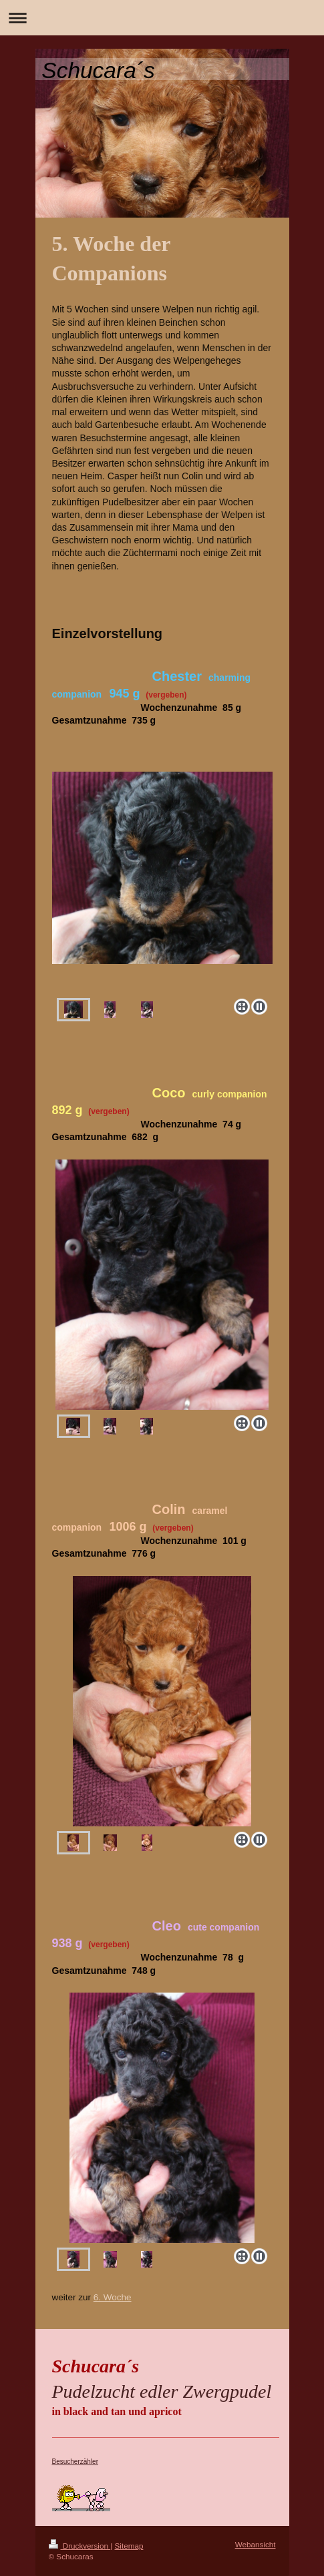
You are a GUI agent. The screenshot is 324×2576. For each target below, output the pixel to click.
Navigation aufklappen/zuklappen (162, 17)
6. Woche (113, 2297)
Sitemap (129, 2545)
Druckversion (80, 2545)
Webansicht (255, 2544)
